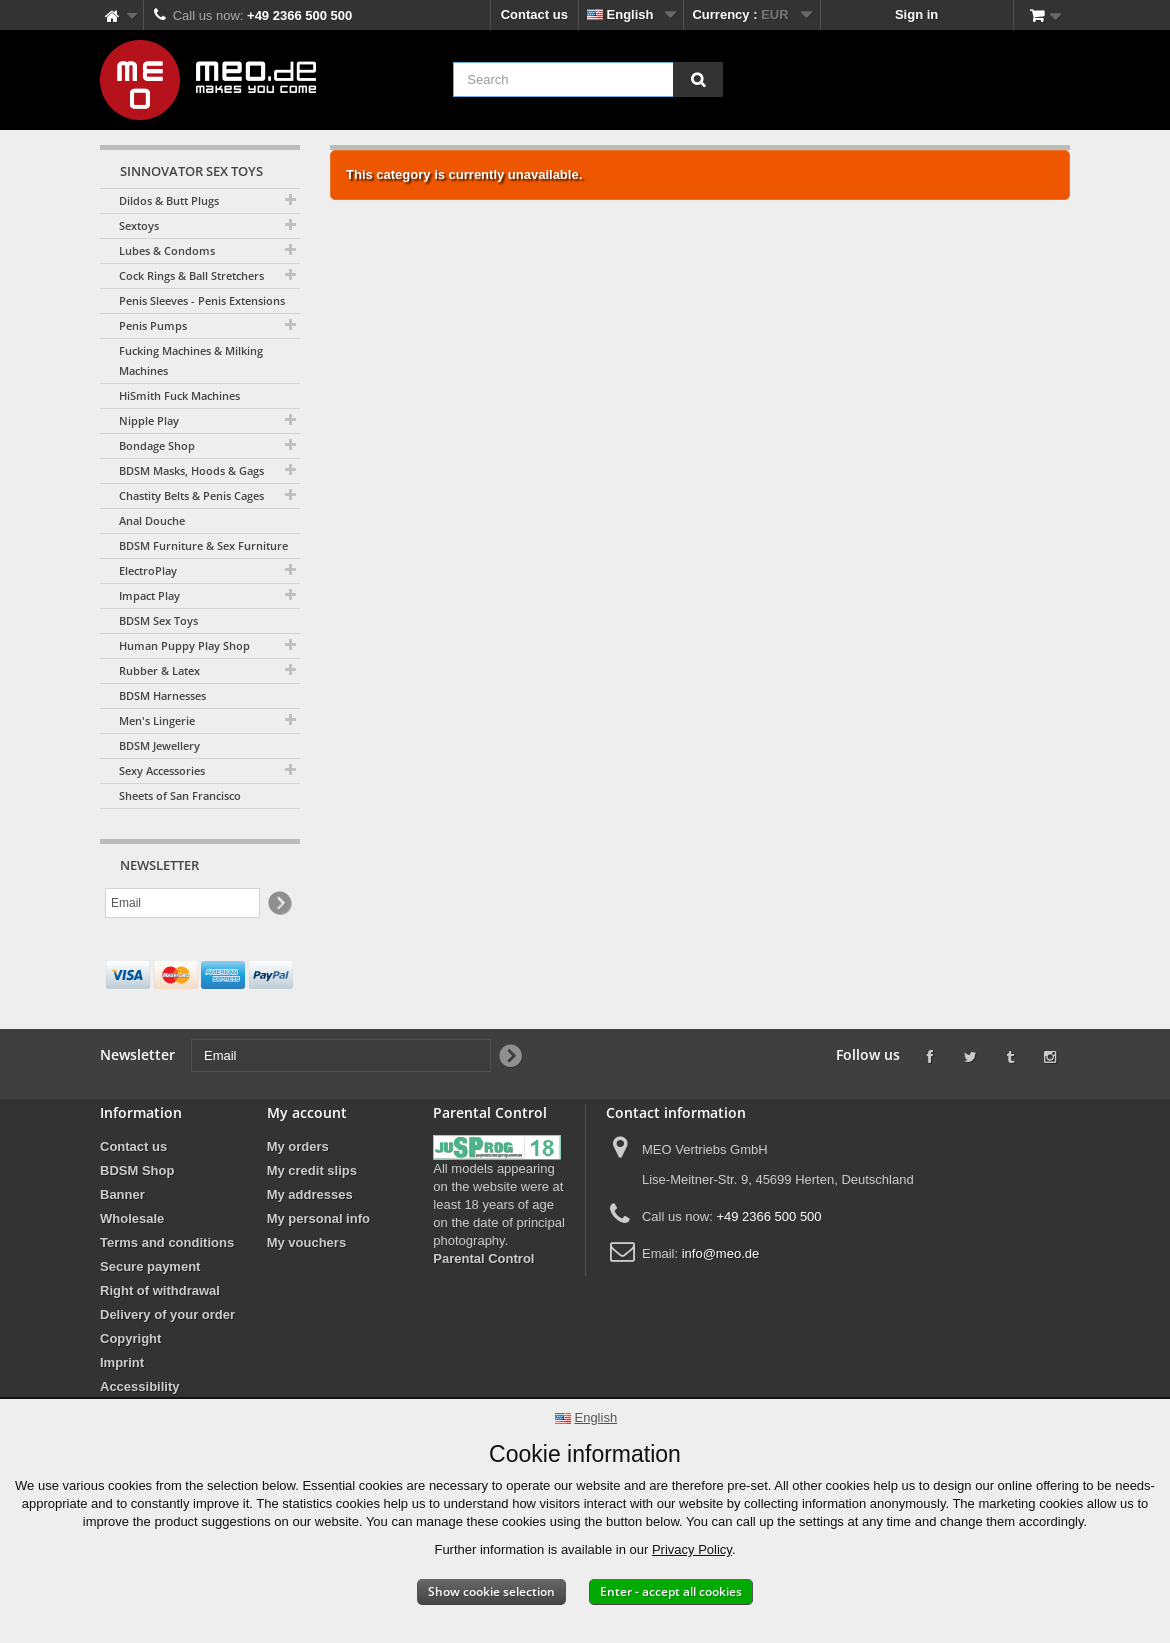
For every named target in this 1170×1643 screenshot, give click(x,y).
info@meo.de (721, 1253)
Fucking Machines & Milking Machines (191, 360)
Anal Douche (152, 520)
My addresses (310, 1194)
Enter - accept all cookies (671, 1591)
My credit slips (312, 1170)
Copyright (130, 1338)
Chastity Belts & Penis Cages (191, 495)
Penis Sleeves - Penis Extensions (202, 300)
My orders (298, 1146)
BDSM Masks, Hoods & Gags (191, 470)
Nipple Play (149, 420)
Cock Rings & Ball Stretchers (191, 275)
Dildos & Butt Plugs (169, 200)
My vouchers (306, 1242)
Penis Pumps (153, 325)
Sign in (916, 14)
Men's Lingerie (157, 720)
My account (307, 1112)
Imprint (122, 1362)
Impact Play (149, 595)
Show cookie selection (491, 1591)
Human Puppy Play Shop (184, 645)
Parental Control (483, 1258)
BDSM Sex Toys (158, 620)
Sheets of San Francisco (180, 795)
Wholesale (132, 1218)
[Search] (698, 79)
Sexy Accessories (162, 770)
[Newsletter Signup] (278, 903)
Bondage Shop (157, 445)
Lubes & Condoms (167, 250)
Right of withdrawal (160, 1290)
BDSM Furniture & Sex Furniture (203, 545)
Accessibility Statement (140, 1395)
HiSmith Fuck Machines (179, 395)
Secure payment (150, 1266)
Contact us (534, 14)
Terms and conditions (167, 1242)
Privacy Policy (692, 1549)
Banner (122, 1194)
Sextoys (139, 225)
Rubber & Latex (159, 670)
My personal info (318, 1218)
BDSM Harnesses (162, 695)
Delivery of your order (167, 1314)
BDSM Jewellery (159, 745)
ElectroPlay (148, 570)
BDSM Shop (137, 1170)
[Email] (182, 903)
